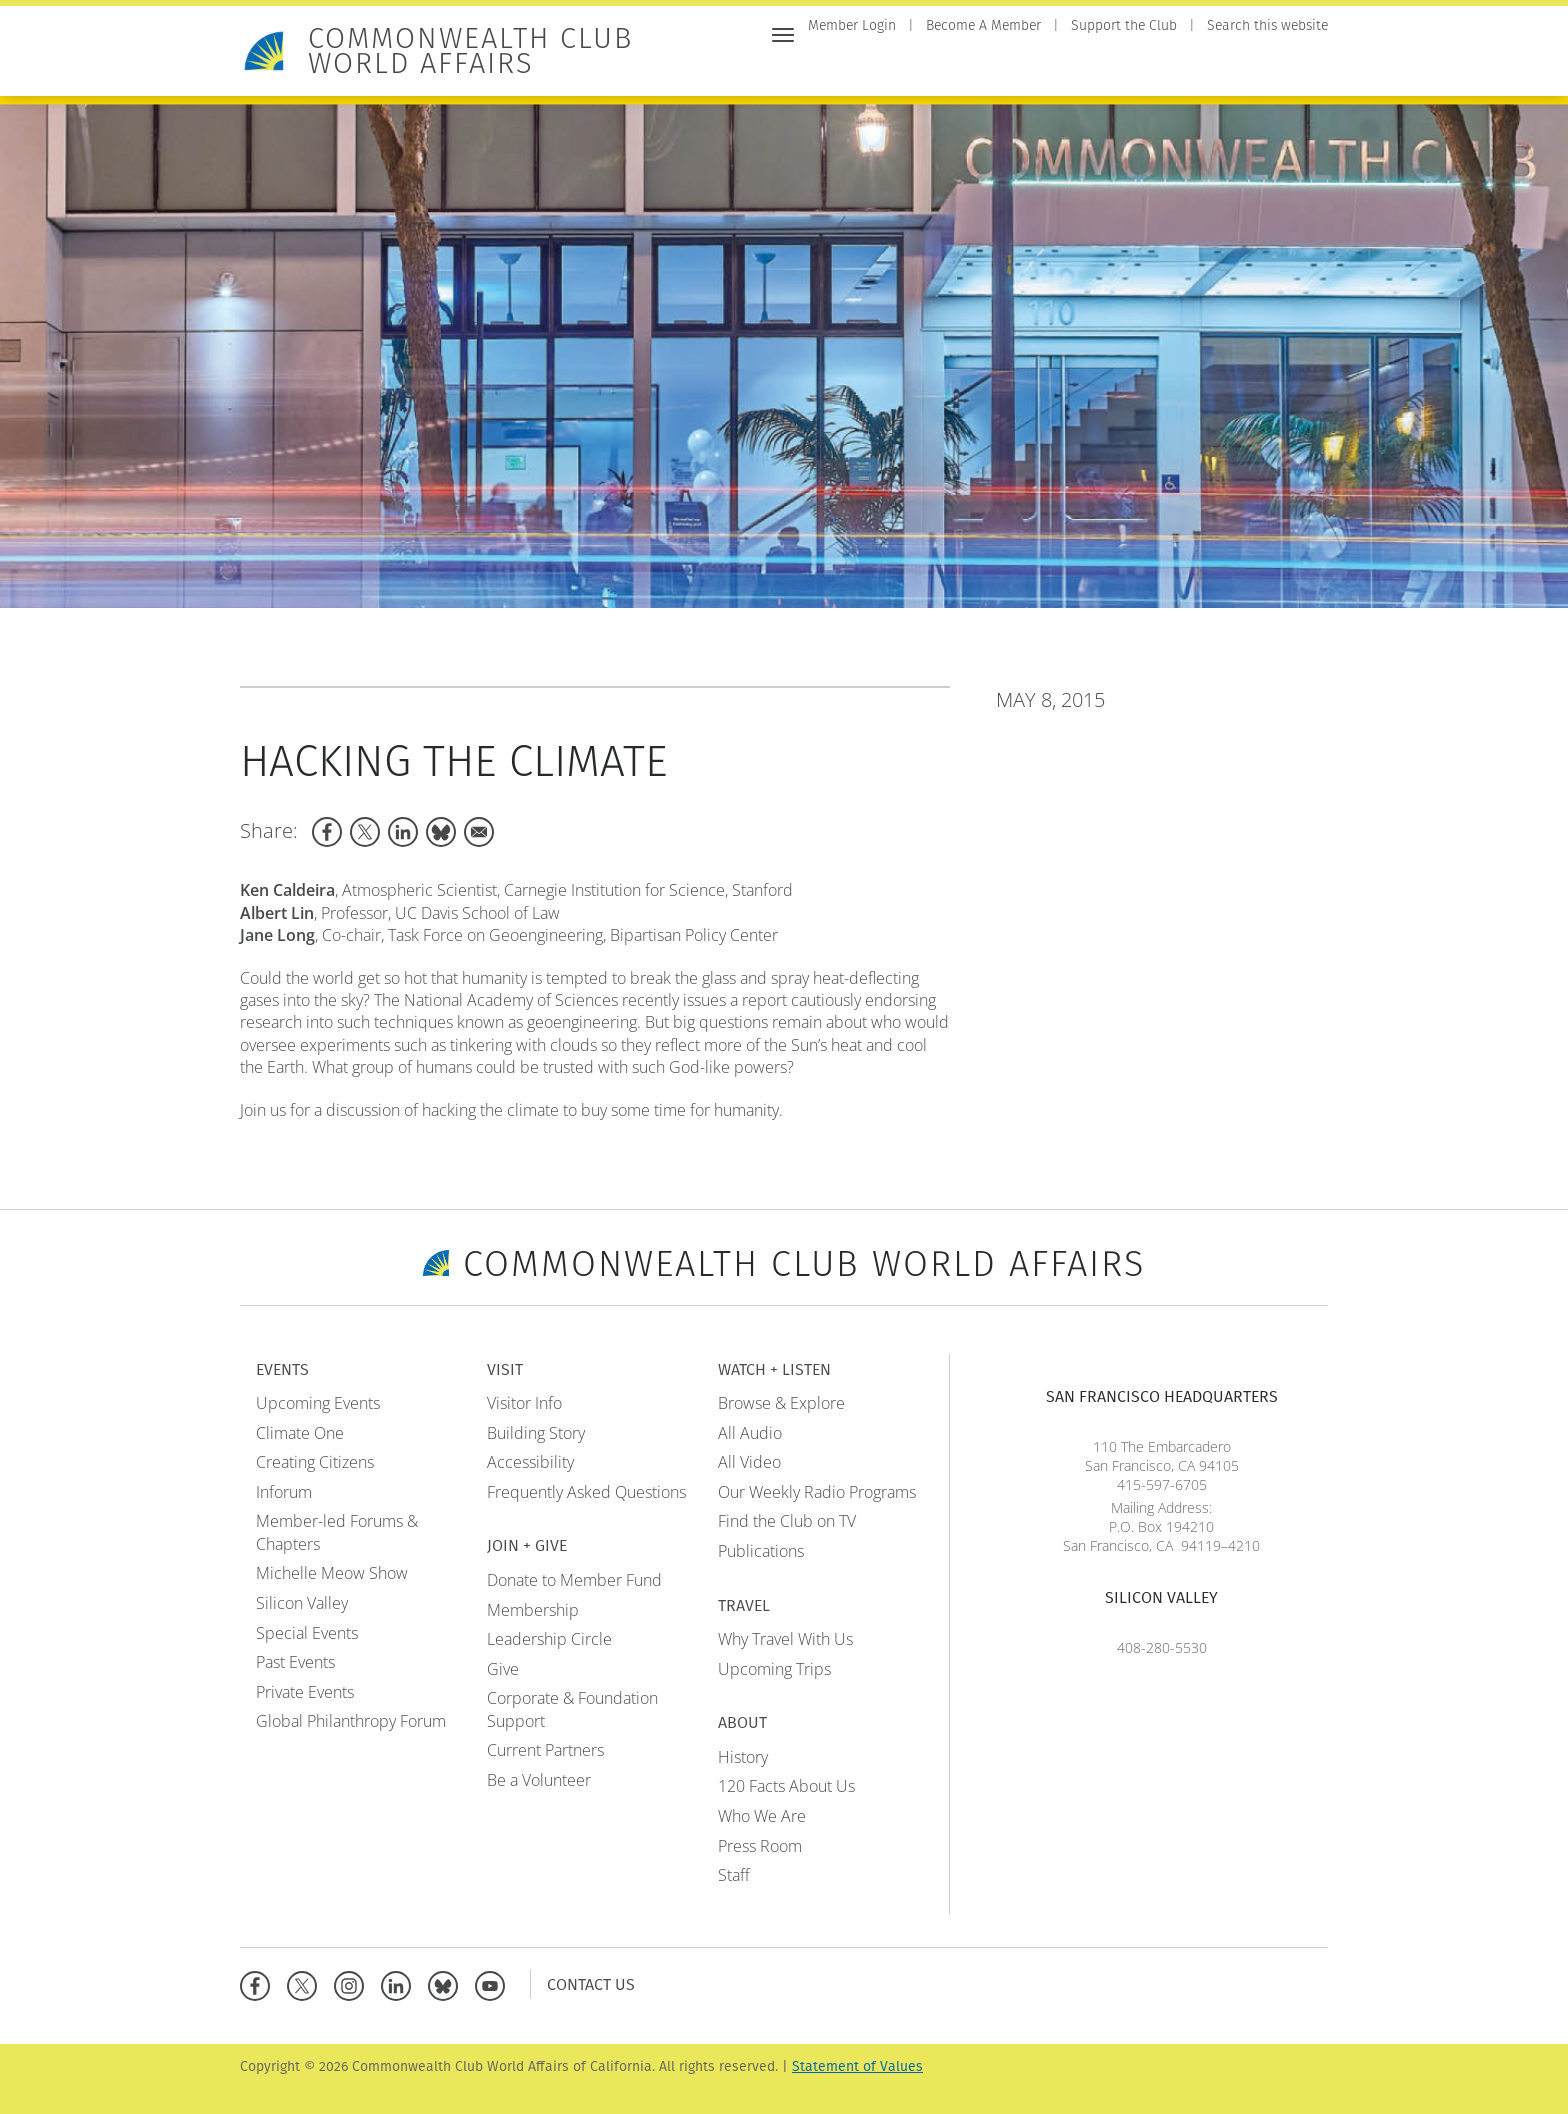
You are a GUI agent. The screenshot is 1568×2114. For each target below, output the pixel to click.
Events (891, 67)
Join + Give (1026, 67)
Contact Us (591, 1983)
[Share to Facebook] (327, 832)
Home (828, 67)
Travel (1237, 67)
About (1303, 67)
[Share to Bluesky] (441, 832)
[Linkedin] (400, 1983)
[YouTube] (494, 1983)
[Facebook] (259, 1983)
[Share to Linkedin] (403, 832)
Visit (952, 67)
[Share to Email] (479, 832)
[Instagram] (353, 1983)
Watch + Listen (1138, 67)
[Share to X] (365, 832)
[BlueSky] (447, 1983)
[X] (306, 1983)
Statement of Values (857, 2066)
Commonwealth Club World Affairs (470, 51)
